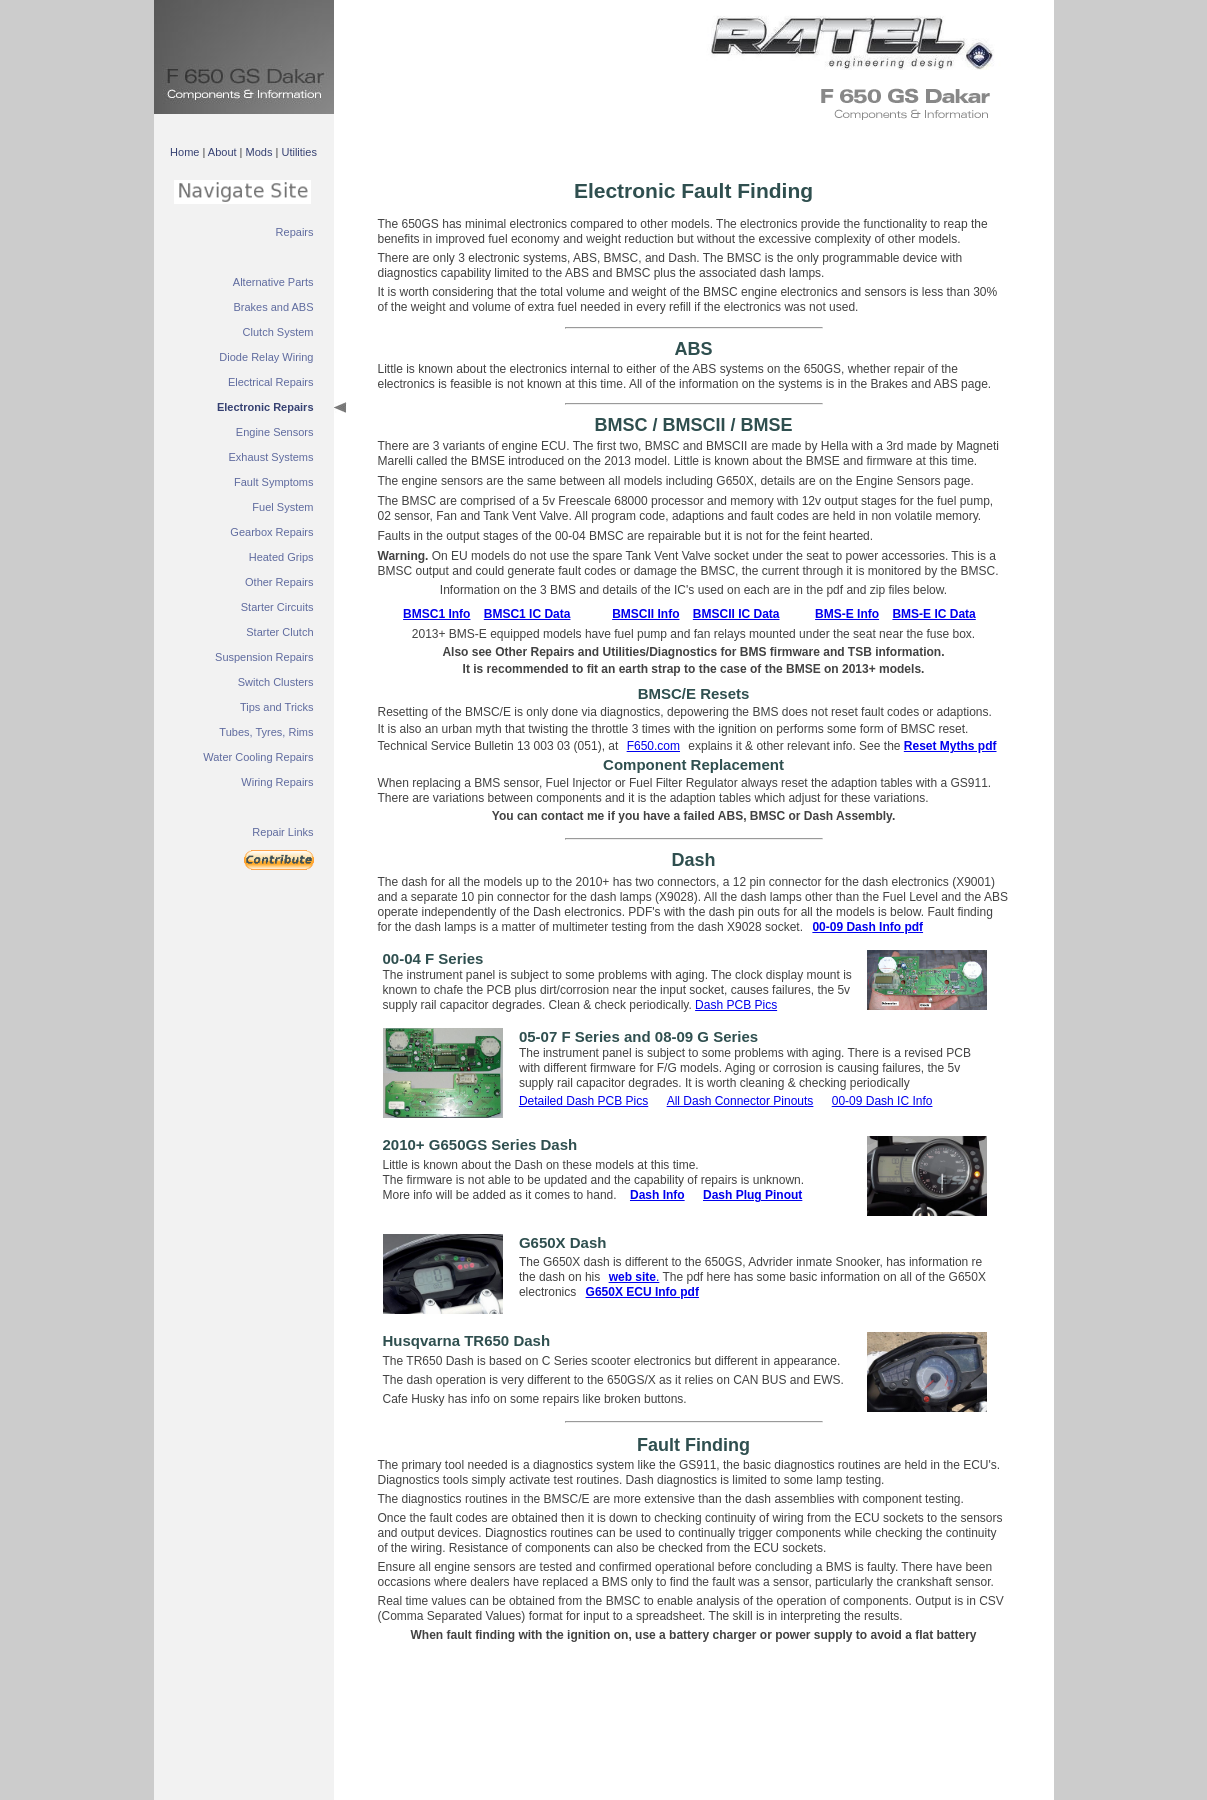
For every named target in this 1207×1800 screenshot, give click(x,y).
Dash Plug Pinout (752, 1195)
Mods (259, 152)
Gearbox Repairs (271, 532)
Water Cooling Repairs (258, 757)
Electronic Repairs (265, 407)
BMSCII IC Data (736, 614)
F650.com (653, 746)
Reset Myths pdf (950, 746)
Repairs (295, 232)
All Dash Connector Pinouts (740, 1101)
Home (184, 152)
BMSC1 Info (436, 614)
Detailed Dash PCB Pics (583, 1101)
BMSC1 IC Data (527, 614)
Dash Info (657, 1195)
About (222, 152)
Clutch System (278, 332)
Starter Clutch (279, 632)
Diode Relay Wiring (266, 357)
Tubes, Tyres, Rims (266, 732)
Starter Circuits (277, 607)
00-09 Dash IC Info (882, 1101)
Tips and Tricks (277, 707)
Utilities (298, 152)
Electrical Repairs (271, 382)
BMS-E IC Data (933, 614)
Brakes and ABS (273, 307)
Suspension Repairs (264, 657)
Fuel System (282, 507)
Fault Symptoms (273, 482)
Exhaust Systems (271, 457)
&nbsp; (844, 40)
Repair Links (282, 832)
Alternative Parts (273, 282)
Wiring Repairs (277, 782)
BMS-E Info (847, 614)
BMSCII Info (645, 614)
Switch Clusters (276, 682)
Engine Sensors (275, 432)
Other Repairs (279, 582)
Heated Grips (281, 557)
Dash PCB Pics (736, 1005)
